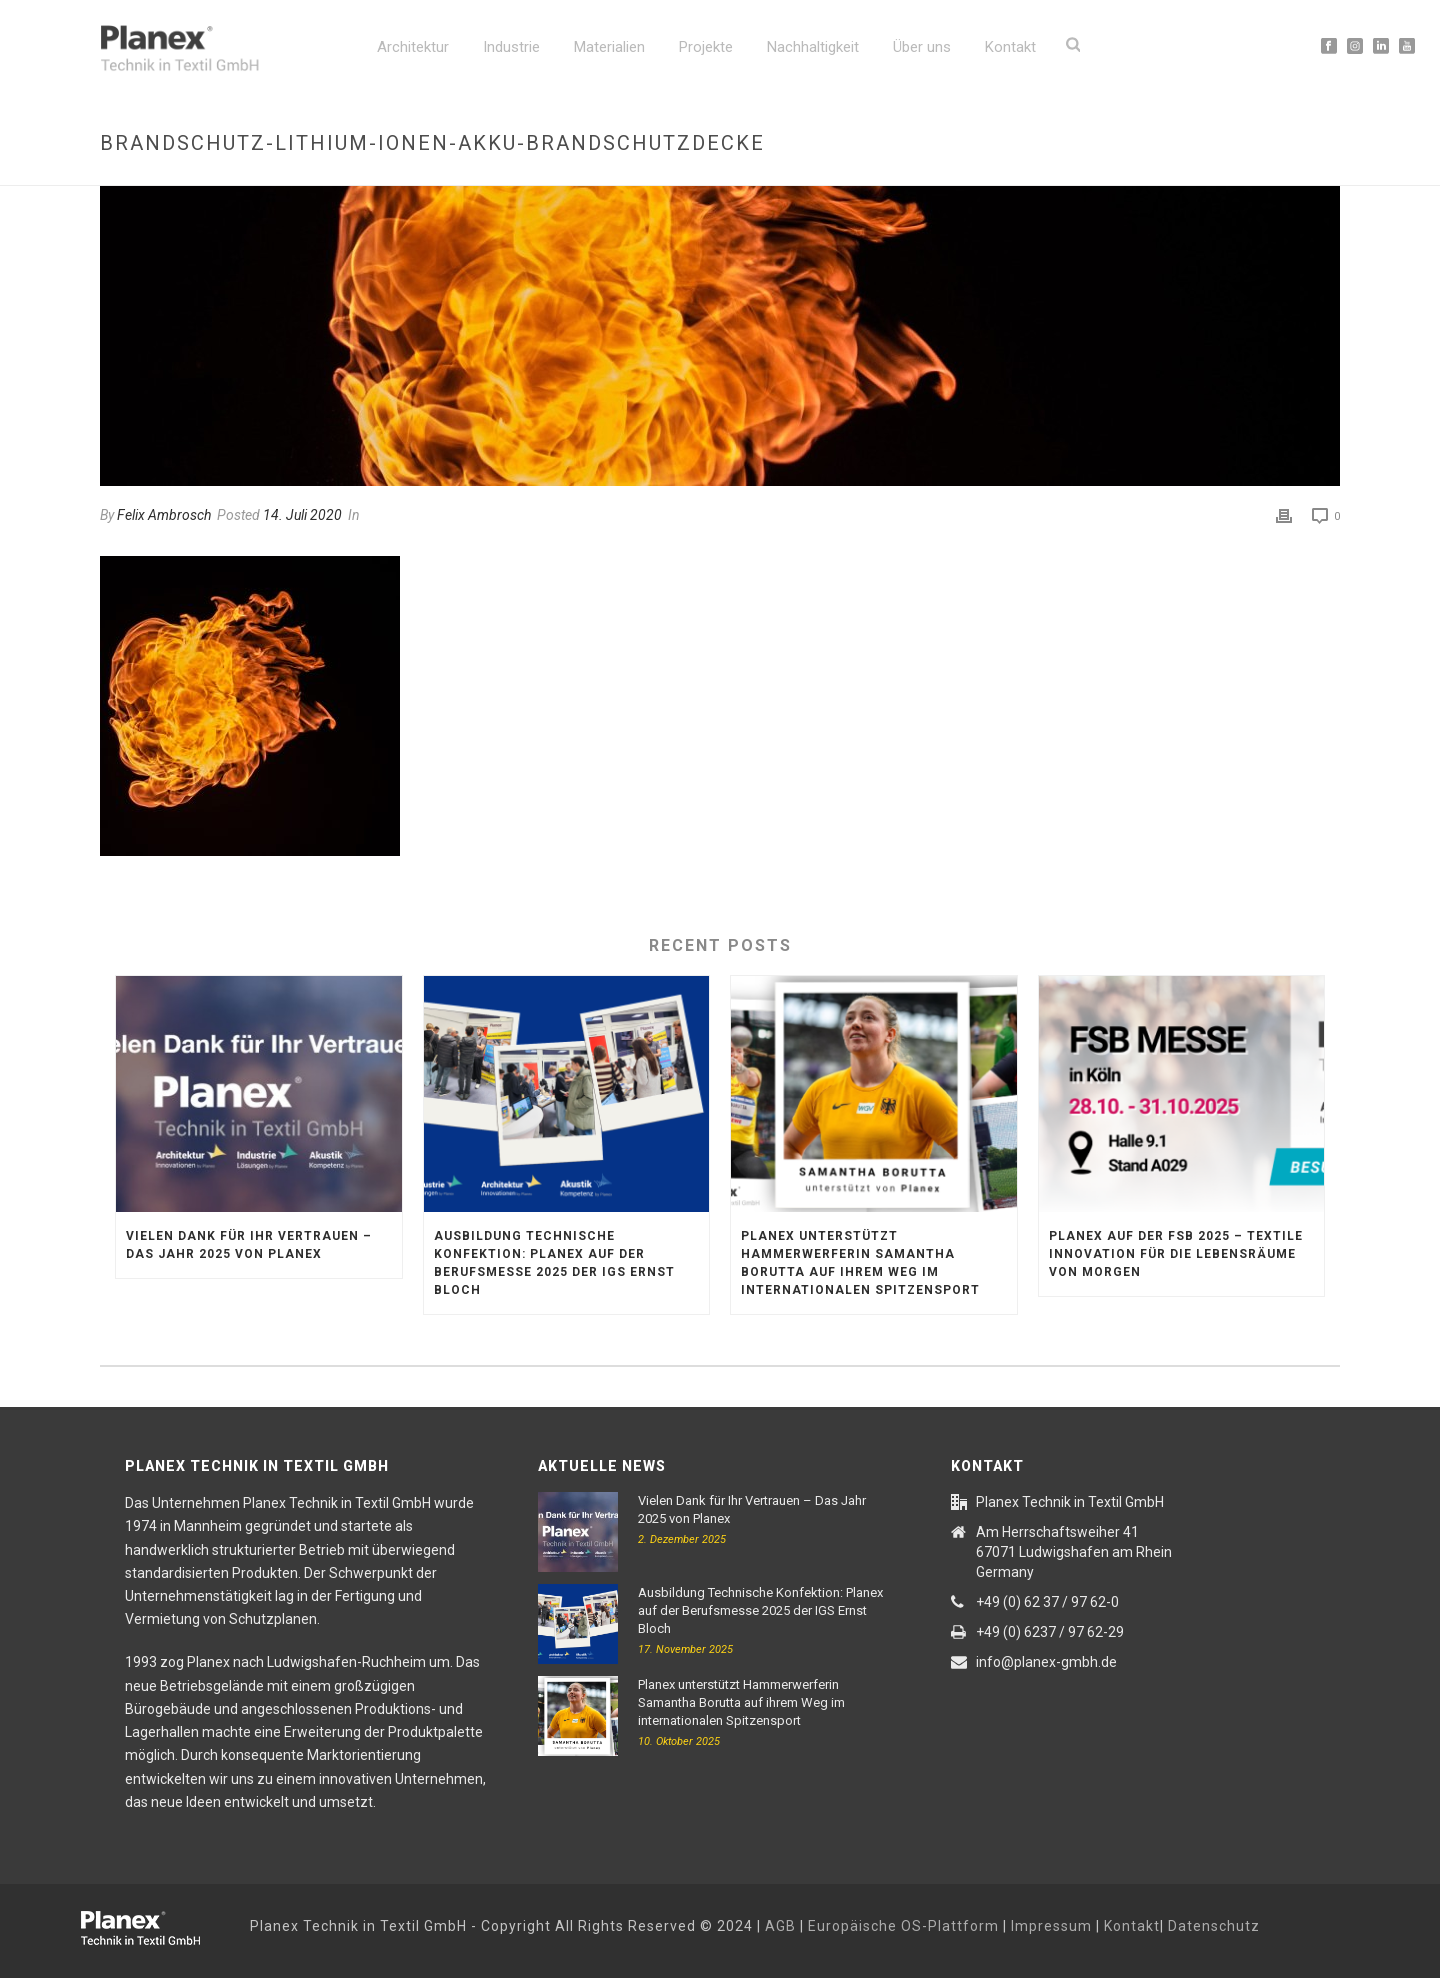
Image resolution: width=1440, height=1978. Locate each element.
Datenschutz (1214, 1926)
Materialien (609, 47)
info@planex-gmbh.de (1046, 1662)
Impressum (1051, 1926)
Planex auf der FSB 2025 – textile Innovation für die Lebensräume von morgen (1176, 1254)
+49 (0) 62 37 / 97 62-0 (1047, 1602)
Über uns (922, 47)
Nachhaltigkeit (813, 47)
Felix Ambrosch (164, 515)
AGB (780, 1926)
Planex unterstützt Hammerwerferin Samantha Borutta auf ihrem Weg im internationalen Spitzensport (860, 1263)
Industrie (511, 47)
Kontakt (1010, 47)
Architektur (413, 47)
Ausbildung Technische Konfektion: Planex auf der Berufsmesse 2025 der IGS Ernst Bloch (554, 1263)
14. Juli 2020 (302, 515)
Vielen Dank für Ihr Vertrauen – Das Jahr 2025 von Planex (249, 1245)
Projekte (706, 47)
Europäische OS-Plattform (903, 1926)
